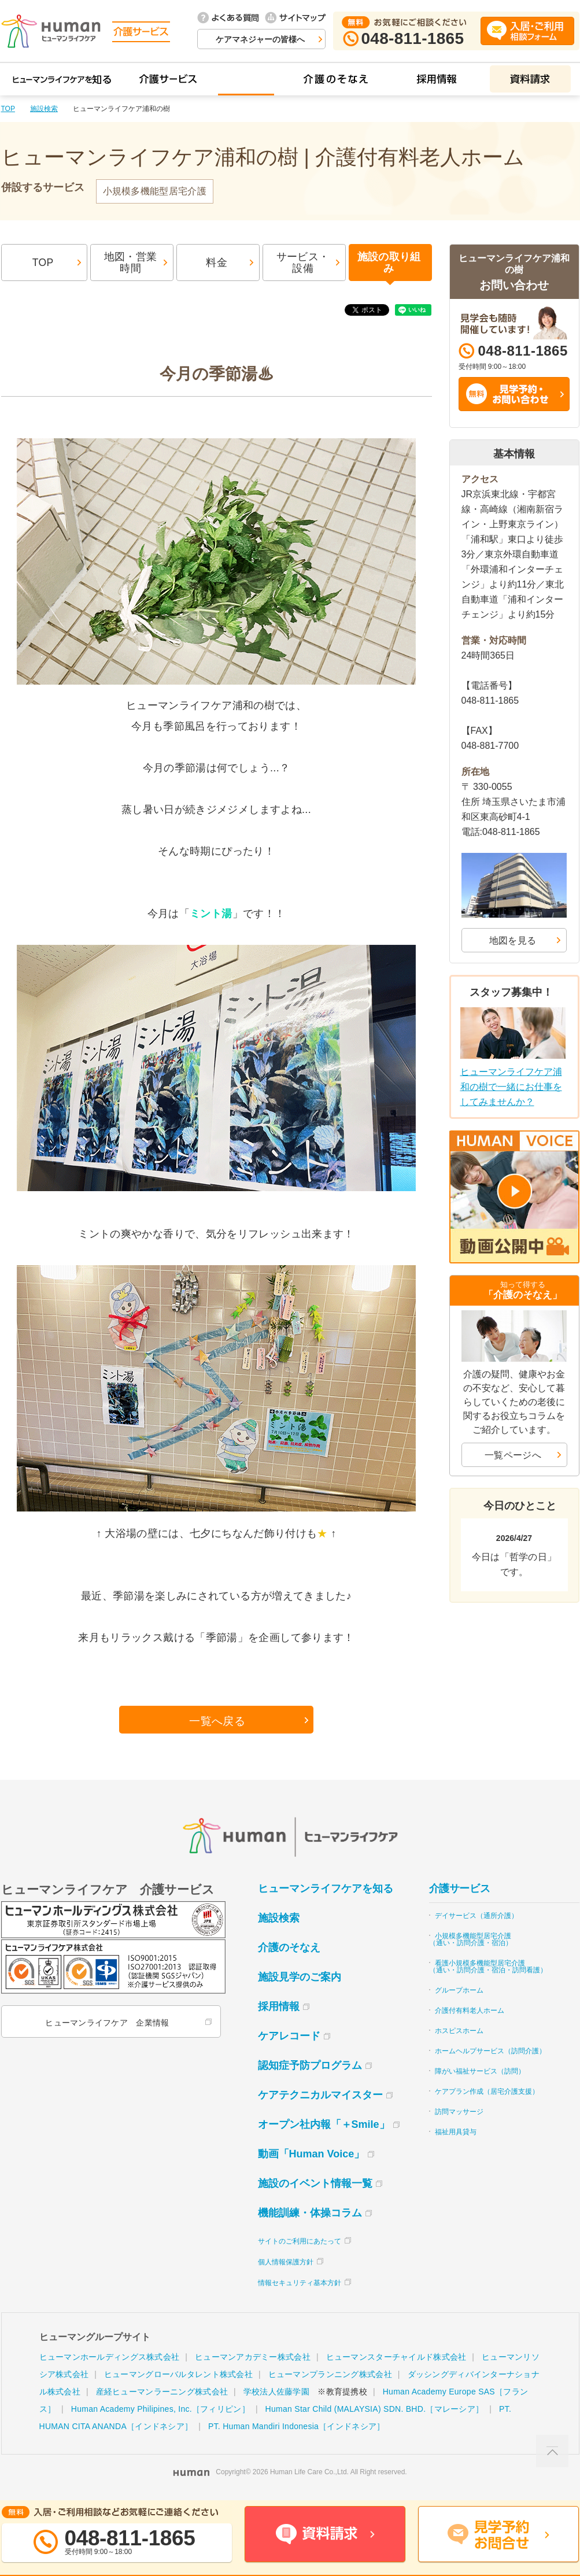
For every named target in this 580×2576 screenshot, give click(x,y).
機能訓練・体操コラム (310, 2216)
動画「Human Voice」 (311, 2157)
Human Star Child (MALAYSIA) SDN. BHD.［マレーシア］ (374, 2411)
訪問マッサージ (459, 2115)
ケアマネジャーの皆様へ (260, 39)
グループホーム (459, 1993)
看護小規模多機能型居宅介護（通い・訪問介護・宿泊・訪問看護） (488, 1969)
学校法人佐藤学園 (276, 2394)
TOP (8, 109)
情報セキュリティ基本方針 (299, 2286)
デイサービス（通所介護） (476, 1919)
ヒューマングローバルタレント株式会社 (178, 2377)
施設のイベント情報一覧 (315, 2186)
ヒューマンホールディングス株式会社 (109, 2359)
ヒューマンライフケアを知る (325, 1891)
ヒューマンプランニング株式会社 (330, 2377)
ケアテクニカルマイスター (320, 2098)
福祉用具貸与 (455, 2135)
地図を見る (513, 940)
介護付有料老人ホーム (469, 2013)
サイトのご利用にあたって (299, 2244)
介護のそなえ (289, 1950)
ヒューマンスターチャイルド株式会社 (396, 2359)
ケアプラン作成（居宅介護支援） (487, 2094)
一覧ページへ (513, 1455)
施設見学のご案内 (299, 1980)
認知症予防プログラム (310, 2068)
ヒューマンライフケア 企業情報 (107, 2025)
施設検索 (44, 109)
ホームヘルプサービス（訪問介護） (490, 2054)
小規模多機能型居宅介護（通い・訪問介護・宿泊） (470, 1942)
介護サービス (459, 1891)
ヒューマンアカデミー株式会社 (253, 2359)
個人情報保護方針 (285, 2265)
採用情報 (279, 2009)
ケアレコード (289, 2039)
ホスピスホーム (459, 2034)
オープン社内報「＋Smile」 (324, 2127)
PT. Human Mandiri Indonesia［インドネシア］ (296, 2429)
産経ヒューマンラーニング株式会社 (162, 2394)
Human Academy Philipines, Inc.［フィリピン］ (160, 2411)
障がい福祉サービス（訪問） (480, 2074)
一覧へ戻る (217, 1723)
